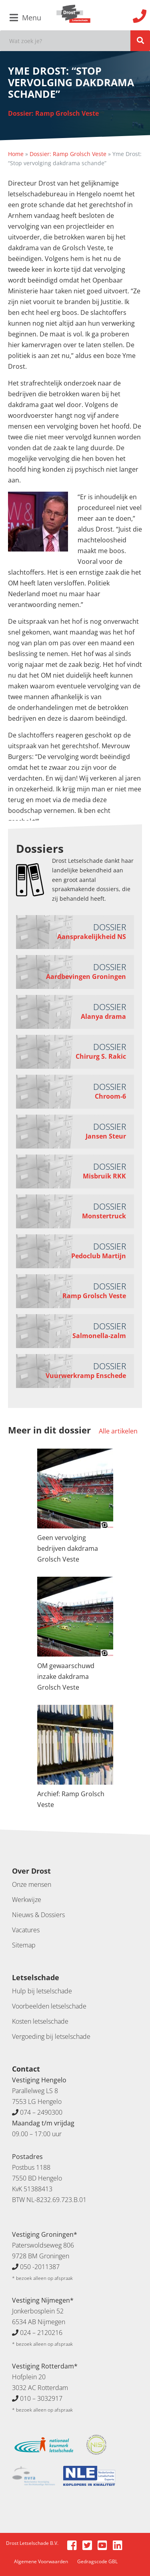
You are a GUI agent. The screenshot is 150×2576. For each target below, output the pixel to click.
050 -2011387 (40, 2266)
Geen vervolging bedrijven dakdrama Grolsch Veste (67, 1548)
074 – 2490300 (41, 2112)
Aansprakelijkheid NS (91, 936)
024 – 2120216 (41, 2332)
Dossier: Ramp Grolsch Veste (53, 113)
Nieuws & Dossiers (38, 1914)
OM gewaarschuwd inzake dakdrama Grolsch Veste (65, 1676)
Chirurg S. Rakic (101, 1056)
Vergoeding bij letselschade (51, 2036)
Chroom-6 (110, 1096)
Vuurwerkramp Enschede (86, 1375)
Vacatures (26, 1930)
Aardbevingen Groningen (86, 976)
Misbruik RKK (104, 1176)
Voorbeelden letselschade (49, 2006)
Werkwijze (26, 1899)
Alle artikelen (118, 1431)
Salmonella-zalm (99, 1335)
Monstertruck (104, 1216)
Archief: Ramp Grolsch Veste (70, 1799)
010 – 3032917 (41, 2398)
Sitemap (24, 1945)
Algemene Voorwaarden (41, 2561)
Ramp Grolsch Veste (94, 1295)
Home (16, 154)
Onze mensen (31, 1884)
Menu (25, 17)
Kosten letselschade (40, 2021)
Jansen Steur (106, 1136)
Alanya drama (103, 1016)
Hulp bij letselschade (42, 1991)
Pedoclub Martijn (98, 1255)
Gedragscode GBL (97, 2561)
